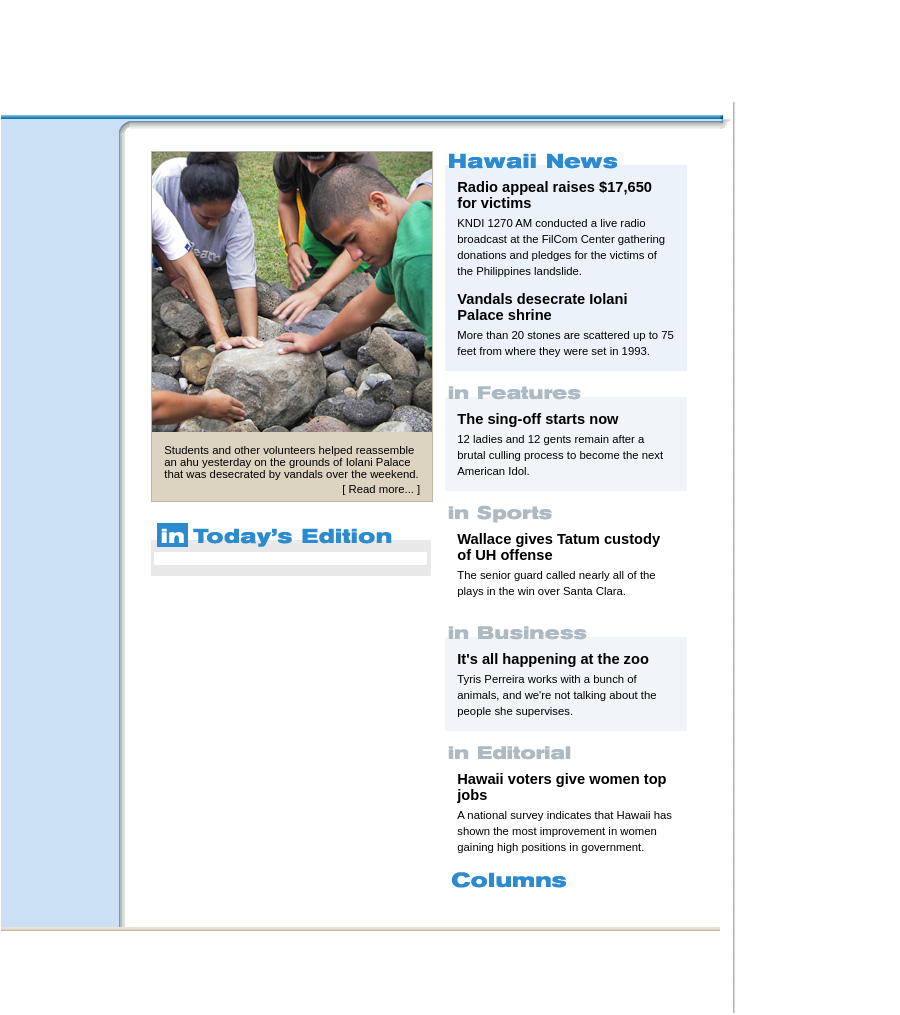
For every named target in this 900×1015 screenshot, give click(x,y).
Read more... (380, 489)
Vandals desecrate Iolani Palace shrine (542, 307)
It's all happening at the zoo (553, 659)
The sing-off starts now (537, 419)
